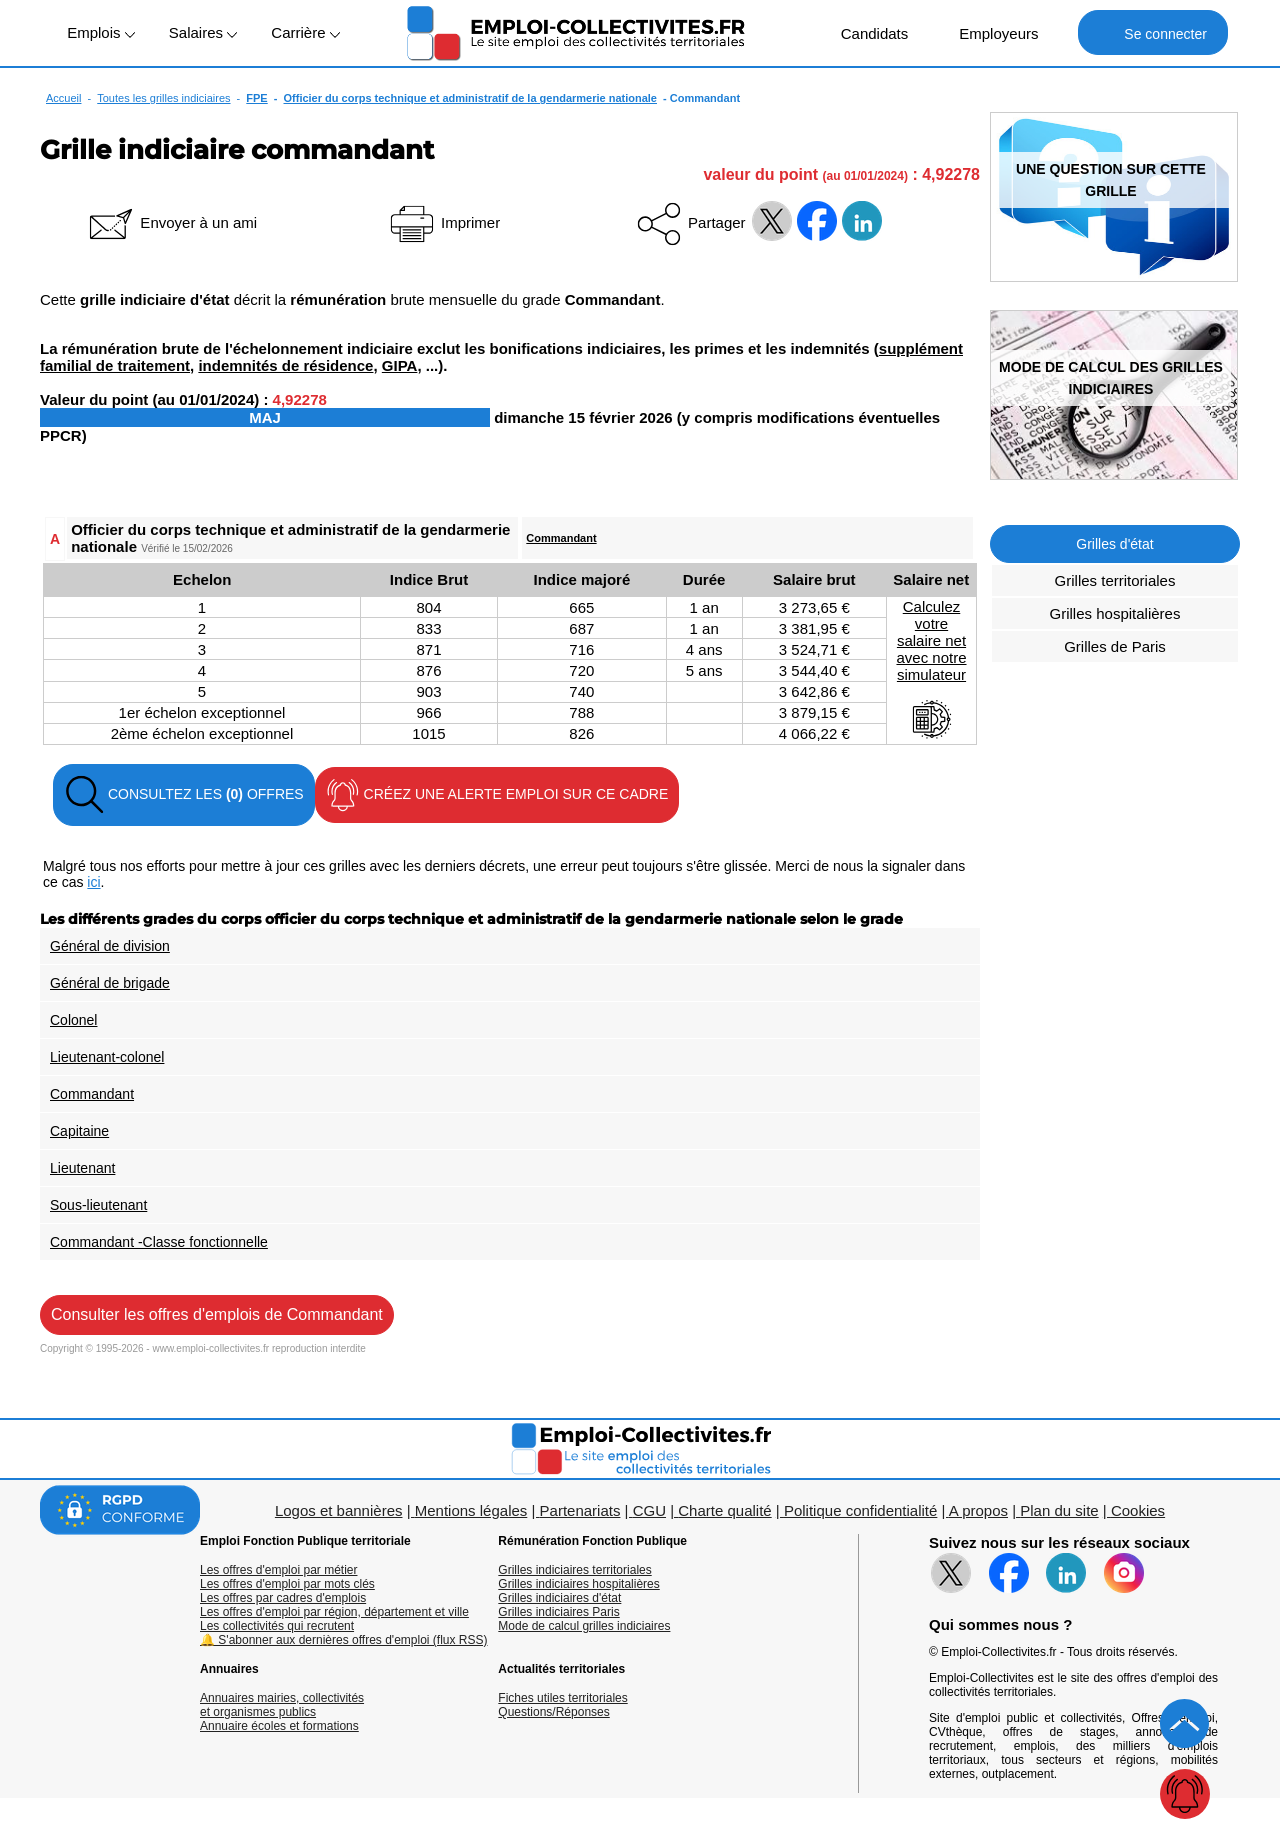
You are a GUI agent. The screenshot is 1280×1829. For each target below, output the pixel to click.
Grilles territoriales (1115, 580)
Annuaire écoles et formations (279, 1726)
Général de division (110, 946)
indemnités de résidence (285, 365)
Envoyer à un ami (171, 222)
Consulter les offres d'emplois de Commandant (217, 1314)
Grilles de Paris (1115, 646)
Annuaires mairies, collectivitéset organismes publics (282, 1705)
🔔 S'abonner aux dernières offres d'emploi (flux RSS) (344, 1640)
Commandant (561, 538)
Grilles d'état (1114, 544)
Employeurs (988, 32)
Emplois (101, 32)
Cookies (1138, 1510)
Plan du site (1059, 1510)
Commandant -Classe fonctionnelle (159, 1242)
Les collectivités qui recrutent (277, 1626)
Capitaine (79, 1131)
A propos (978, 1510)
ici (93, 882)
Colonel (73, 1020)
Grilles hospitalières (1115, 613)
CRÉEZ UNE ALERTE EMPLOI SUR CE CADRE (497, 795)
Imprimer (443, 222)
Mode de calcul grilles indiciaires (584, 1626)
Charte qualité (724, 1510)
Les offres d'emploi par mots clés (287, 1584)
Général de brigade (110, 983)
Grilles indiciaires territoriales (574, 1570)
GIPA (400, 365)
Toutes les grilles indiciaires (163, 98)
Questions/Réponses (553, 1712)
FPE (256, 98)
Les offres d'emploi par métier (278, 1570)
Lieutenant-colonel (107, 1057)
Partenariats (580, 1510)
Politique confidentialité (860, 1510)
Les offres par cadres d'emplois (283, 1598)
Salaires (203, 32)
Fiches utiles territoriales (562, 1698)
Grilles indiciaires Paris (558, 1612)
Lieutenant (82, 1168)
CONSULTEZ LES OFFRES (184, 795)
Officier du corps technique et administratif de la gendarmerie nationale (470, 98)
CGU (649, 1510)
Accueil (63, 98)
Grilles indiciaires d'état (559, 1598)
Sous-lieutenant (98, 1205)
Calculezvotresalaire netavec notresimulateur (931, 669)
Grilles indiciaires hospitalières (578, 1584)
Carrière (305, 32)
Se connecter (1152, 32)
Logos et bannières (339, 1510)
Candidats (864, 32)
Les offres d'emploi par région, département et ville (334, 1612)
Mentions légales (471, 1510)
